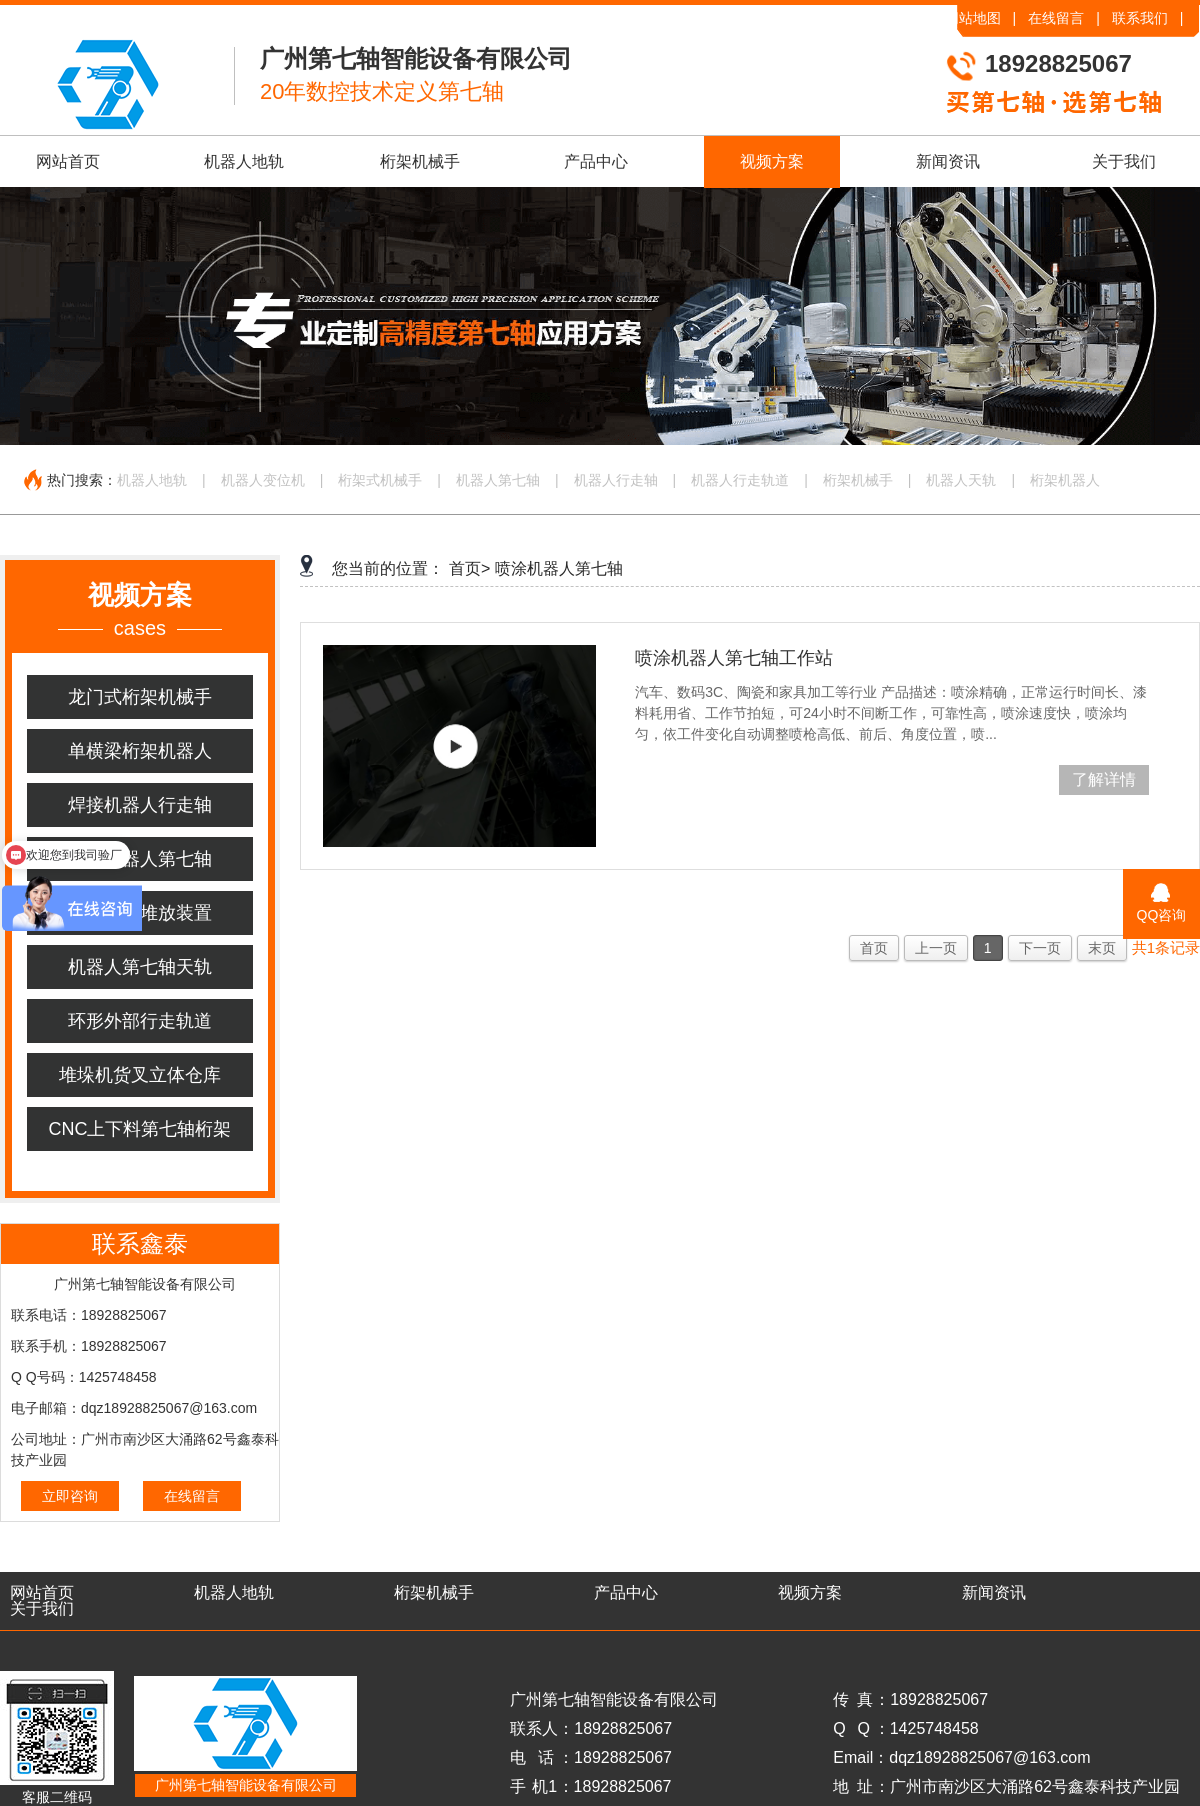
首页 (874, 948)
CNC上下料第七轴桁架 (140, 1129)
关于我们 (1124, 161)
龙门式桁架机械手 (140, 697)
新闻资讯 (948, 161)
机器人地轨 (244, 161)
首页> (469, 568)
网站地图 (973, 18)
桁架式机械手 (380, 480)
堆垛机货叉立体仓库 (140, 1075)
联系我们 (1140, 18)
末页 (1102, 948)
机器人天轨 (961, 480)
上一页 (936, 948)
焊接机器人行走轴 (140, 805)
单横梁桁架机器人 (140, 751)
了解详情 (1104, 779)
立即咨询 (70, 1496)
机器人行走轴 (616, 480)
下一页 (1040, 948)
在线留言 (1056, 18)
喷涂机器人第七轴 (140, 859)
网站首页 (68, 161)
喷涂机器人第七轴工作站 (734, 658)
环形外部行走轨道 (140, 1021)
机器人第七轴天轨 (140, 967)
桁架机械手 (420, 161)
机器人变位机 (263, 480)
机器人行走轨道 (740, 480)
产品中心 (596, 161)
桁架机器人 (1065, 480)
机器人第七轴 (498, 480)
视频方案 (772, 161)
